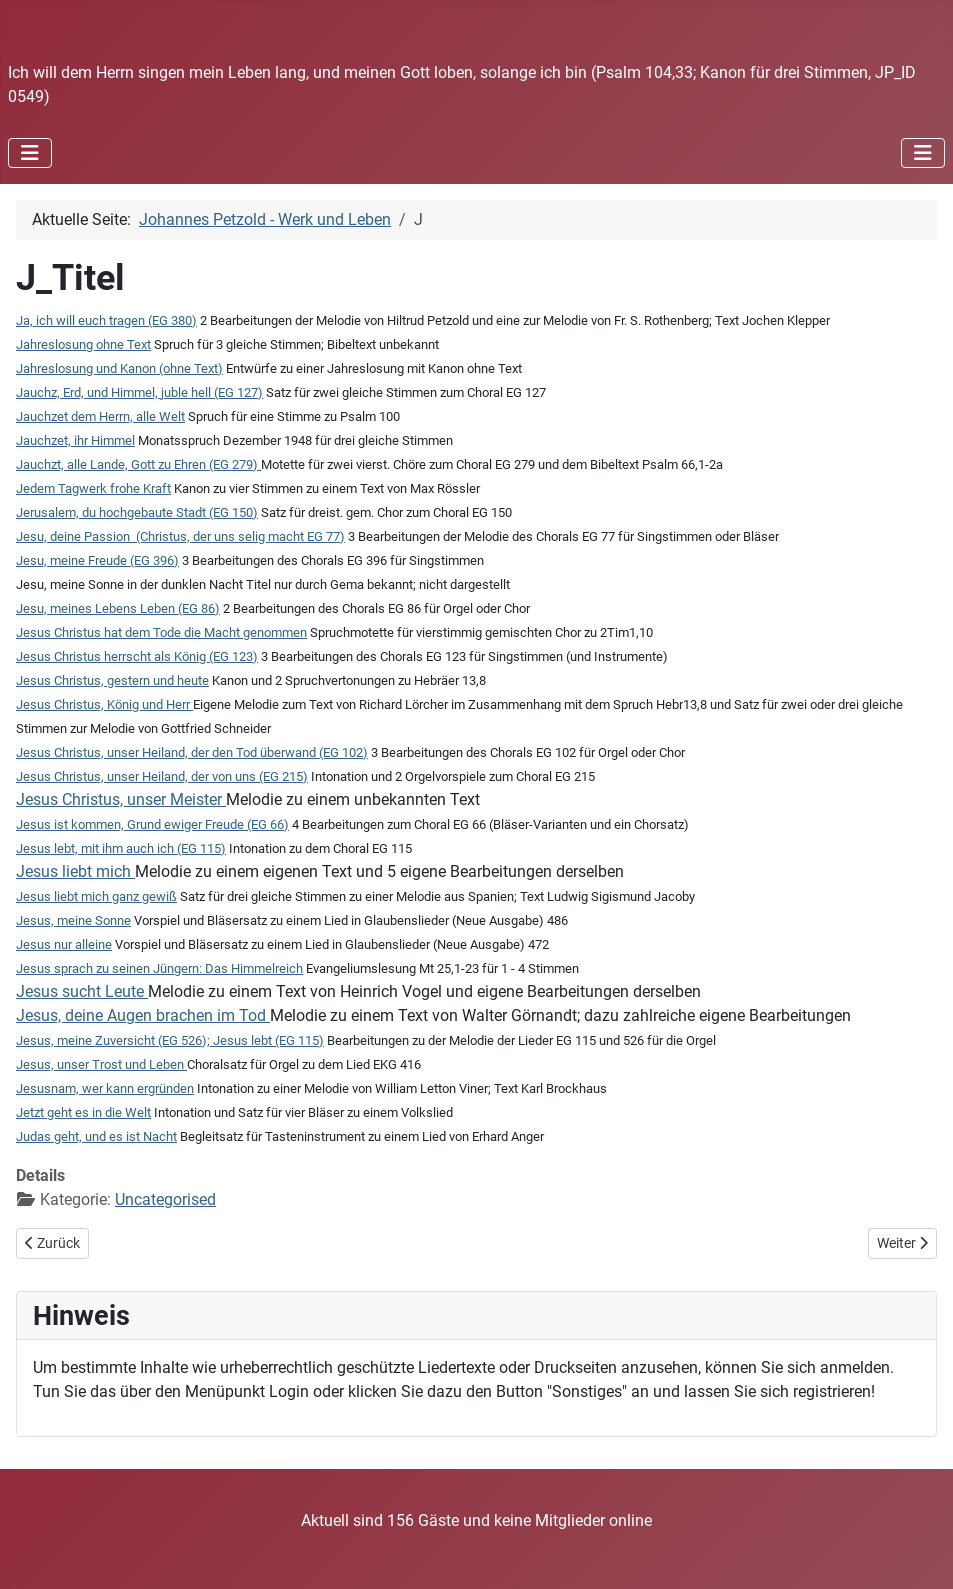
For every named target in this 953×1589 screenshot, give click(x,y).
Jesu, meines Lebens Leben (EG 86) (118, 608)
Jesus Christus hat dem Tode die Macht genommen (161, 632)
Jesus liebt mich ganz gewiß (96, 896)
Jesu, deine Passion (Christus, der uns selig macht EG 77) (180, 536)
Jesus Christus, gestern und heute (112, 680)
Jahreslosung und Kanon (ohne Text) (119, 368)
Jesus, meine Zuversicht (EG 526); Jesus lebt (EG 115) (170, 1040)
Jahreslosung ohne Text (83, 344)
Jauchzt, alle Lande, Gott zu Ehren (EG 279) (138, 464)
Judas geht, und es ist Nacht (96, 1136)
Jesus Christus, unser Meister (121, 799)
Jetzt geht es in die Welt (83, 1112)
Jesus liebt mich (75, 871)
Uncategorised (165, 1199)
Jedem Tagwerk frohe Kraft (93, 488)
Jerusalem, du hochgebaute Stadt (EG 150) (137, 512)
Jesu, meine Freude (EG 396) (97, 560)
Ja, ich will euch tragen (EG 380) (106, 320)
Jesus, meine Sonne (73, 920)
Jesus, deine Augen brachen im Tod (143, 1015)
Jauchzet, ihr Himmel (75, 440)
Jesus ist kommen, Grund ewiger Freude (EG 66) (152, 824)
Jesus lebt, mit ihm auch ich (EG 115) (121, 848)
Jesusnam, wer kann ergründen (105, 1088)
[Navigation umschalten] (30, 153)
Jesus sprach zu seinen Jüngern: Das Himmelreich (159, 968)
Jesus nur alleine (64, 944)
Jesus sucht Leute (82, 991)
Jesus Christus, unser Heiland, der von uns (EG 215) (162, 776)
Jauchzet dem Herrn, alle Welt (100, 416)
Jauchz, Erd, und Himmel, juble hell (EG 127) (139, 392)
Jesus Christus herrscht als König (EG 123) (137, 656)
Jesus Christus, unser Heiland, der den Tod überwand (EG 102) (192, 752)
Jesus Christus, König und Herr (104, 704)
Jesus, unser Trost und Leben (101, 1064)
